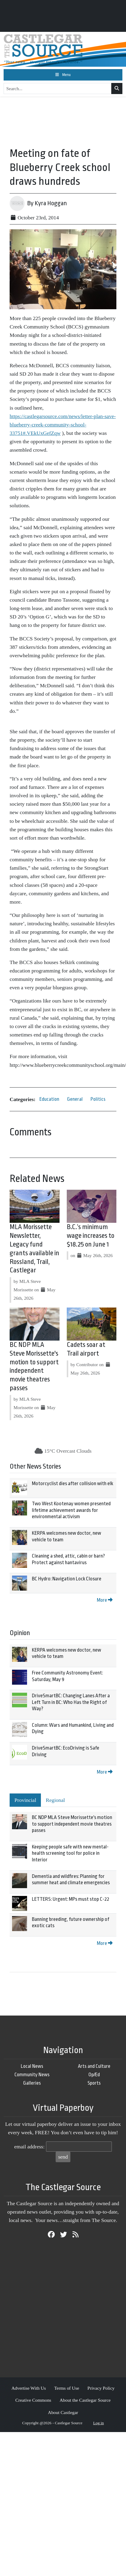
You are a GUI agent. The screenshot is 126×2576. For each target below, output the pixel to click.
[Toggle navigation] (63, 75)
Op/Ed (94, 2074)
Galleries (32, 2083)
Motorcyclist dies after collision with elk (72, 1483)
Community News (32, 2074)
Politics (98, 1099)
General (75, 1099)
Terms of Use (66, 2388)
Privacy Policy (101, 2388)
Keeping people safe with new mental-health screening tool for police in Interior (70, 1853)
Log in (98, 2423)
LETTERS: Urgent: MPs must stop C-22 (70, 1899)
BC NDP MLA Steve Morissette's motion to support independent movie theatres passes (72, 1823)
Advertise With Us (28, 2388)
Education (49, 1099)
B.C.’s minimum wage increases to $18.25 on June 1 (90, 1235)
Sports (94, 2083)
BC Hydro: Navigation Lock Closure (66, 1579)
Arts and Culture (94, 2066)
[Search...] (58, 88)
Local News (32, 2066)
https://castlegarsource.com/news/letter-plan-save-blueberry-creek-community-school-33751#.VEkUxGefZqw (63, 424)
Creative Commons (33, 2400)
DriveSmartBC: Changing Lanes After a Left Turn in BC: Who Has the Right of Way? (71, 1702)
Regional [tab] (55, 1800)
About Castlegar (63, 2412)
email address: (29, 2147)
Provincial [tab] (25, 1800)
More (104, 1600)
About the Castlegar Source (85, 2400)
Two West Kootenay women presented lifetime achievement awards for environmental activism (71, 1510)
